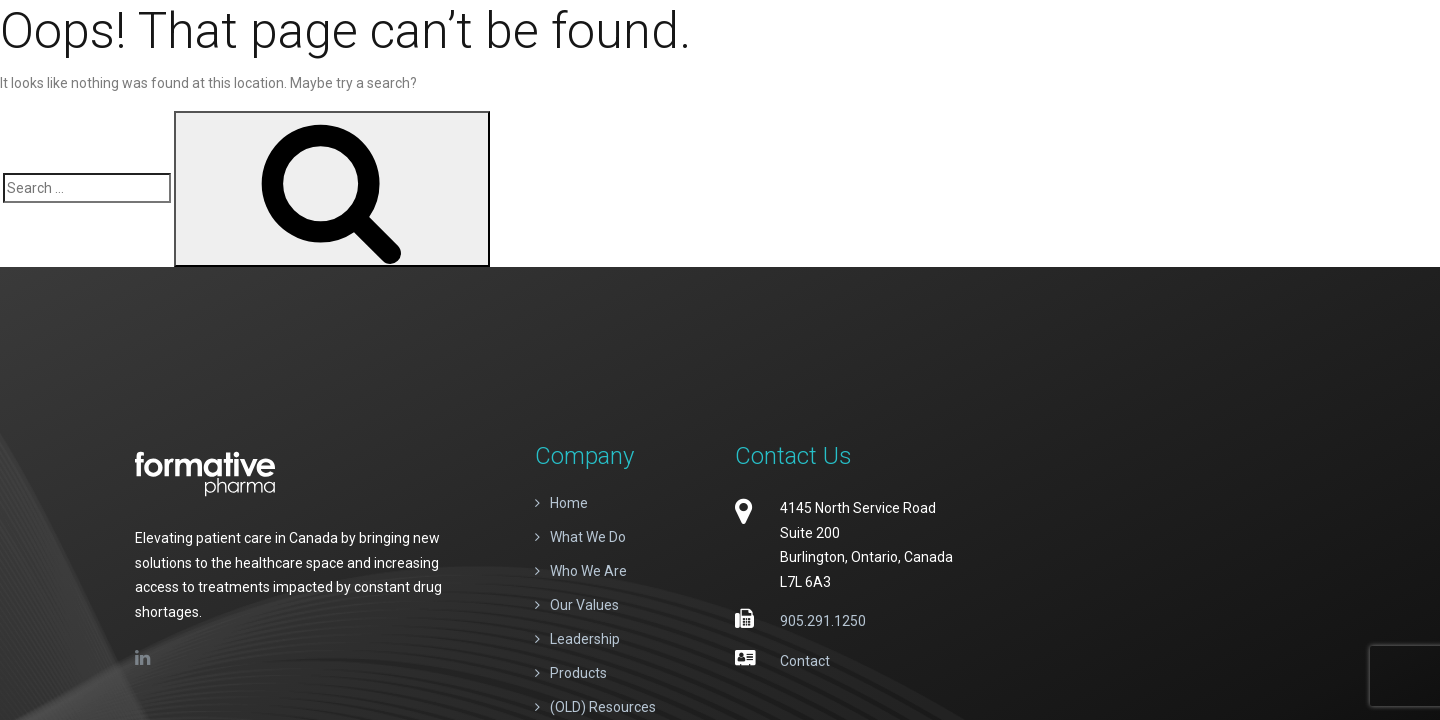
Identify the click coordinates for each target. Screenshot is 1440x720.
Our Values (584, 605)
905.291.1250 (823, 621)
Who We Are (588, 571)
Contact (805, 661)
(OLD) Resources (603, 707)
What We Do (588, 537)
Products (578, 673)
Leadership (585, 639)
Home (569, 503)
